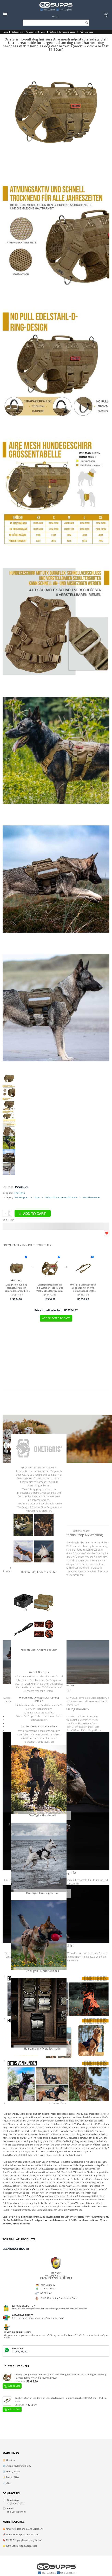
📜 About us (9, 2460)
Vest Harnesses (86, 32)
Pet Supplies (30, 32)
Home (5, 32)
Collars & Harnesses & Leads (62, 32)
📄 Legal (7, 2482)
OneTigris (19, 1193)
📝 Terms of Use (11, 2477)
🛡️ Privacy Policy (11, 2471)
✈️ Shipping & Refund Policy (17, 2465)
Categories (16, 32)
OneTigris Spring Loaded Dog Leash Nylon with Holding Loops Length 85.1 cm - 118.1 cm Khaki (83, 1287)
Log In (55, 16)
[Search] (56, 23)
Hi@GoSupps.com (16, 2511)
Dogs (43, 32)
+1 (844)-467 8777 (21, 2351)
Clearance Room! (16, 2249)
